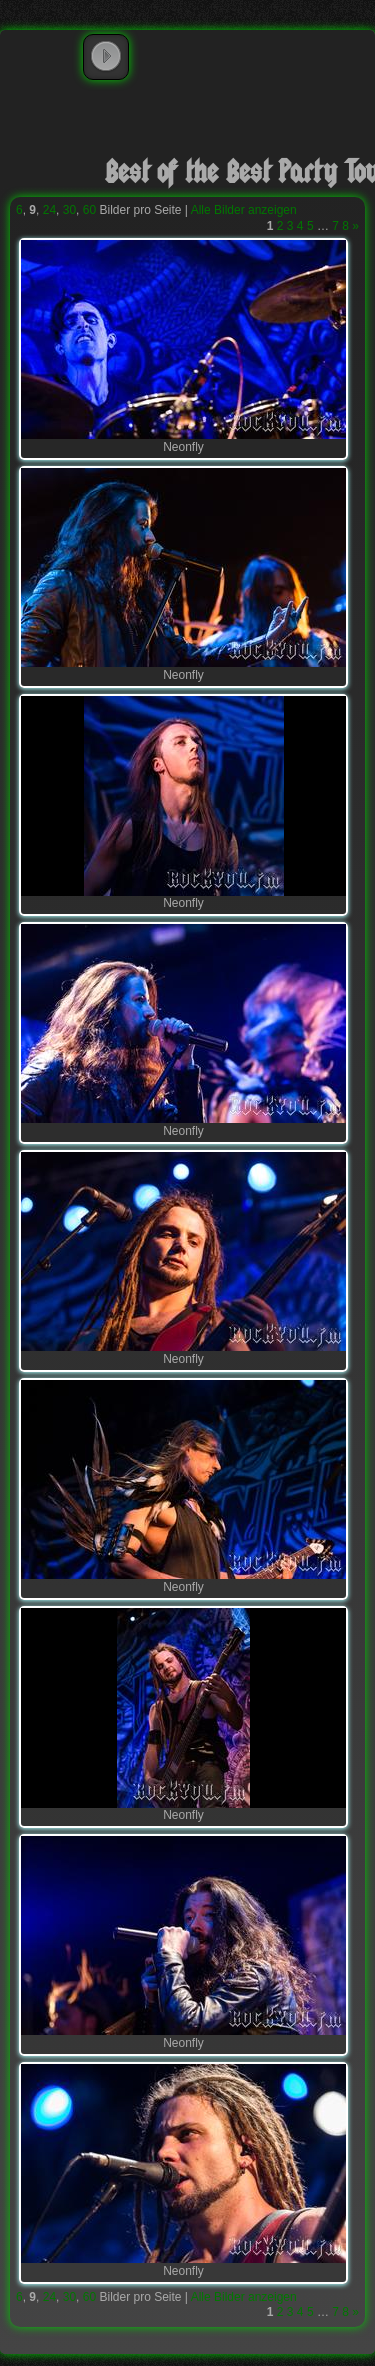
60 (89, 210)
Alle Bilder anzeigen (244, 210)
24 (49, 210)
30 (69, 210)
